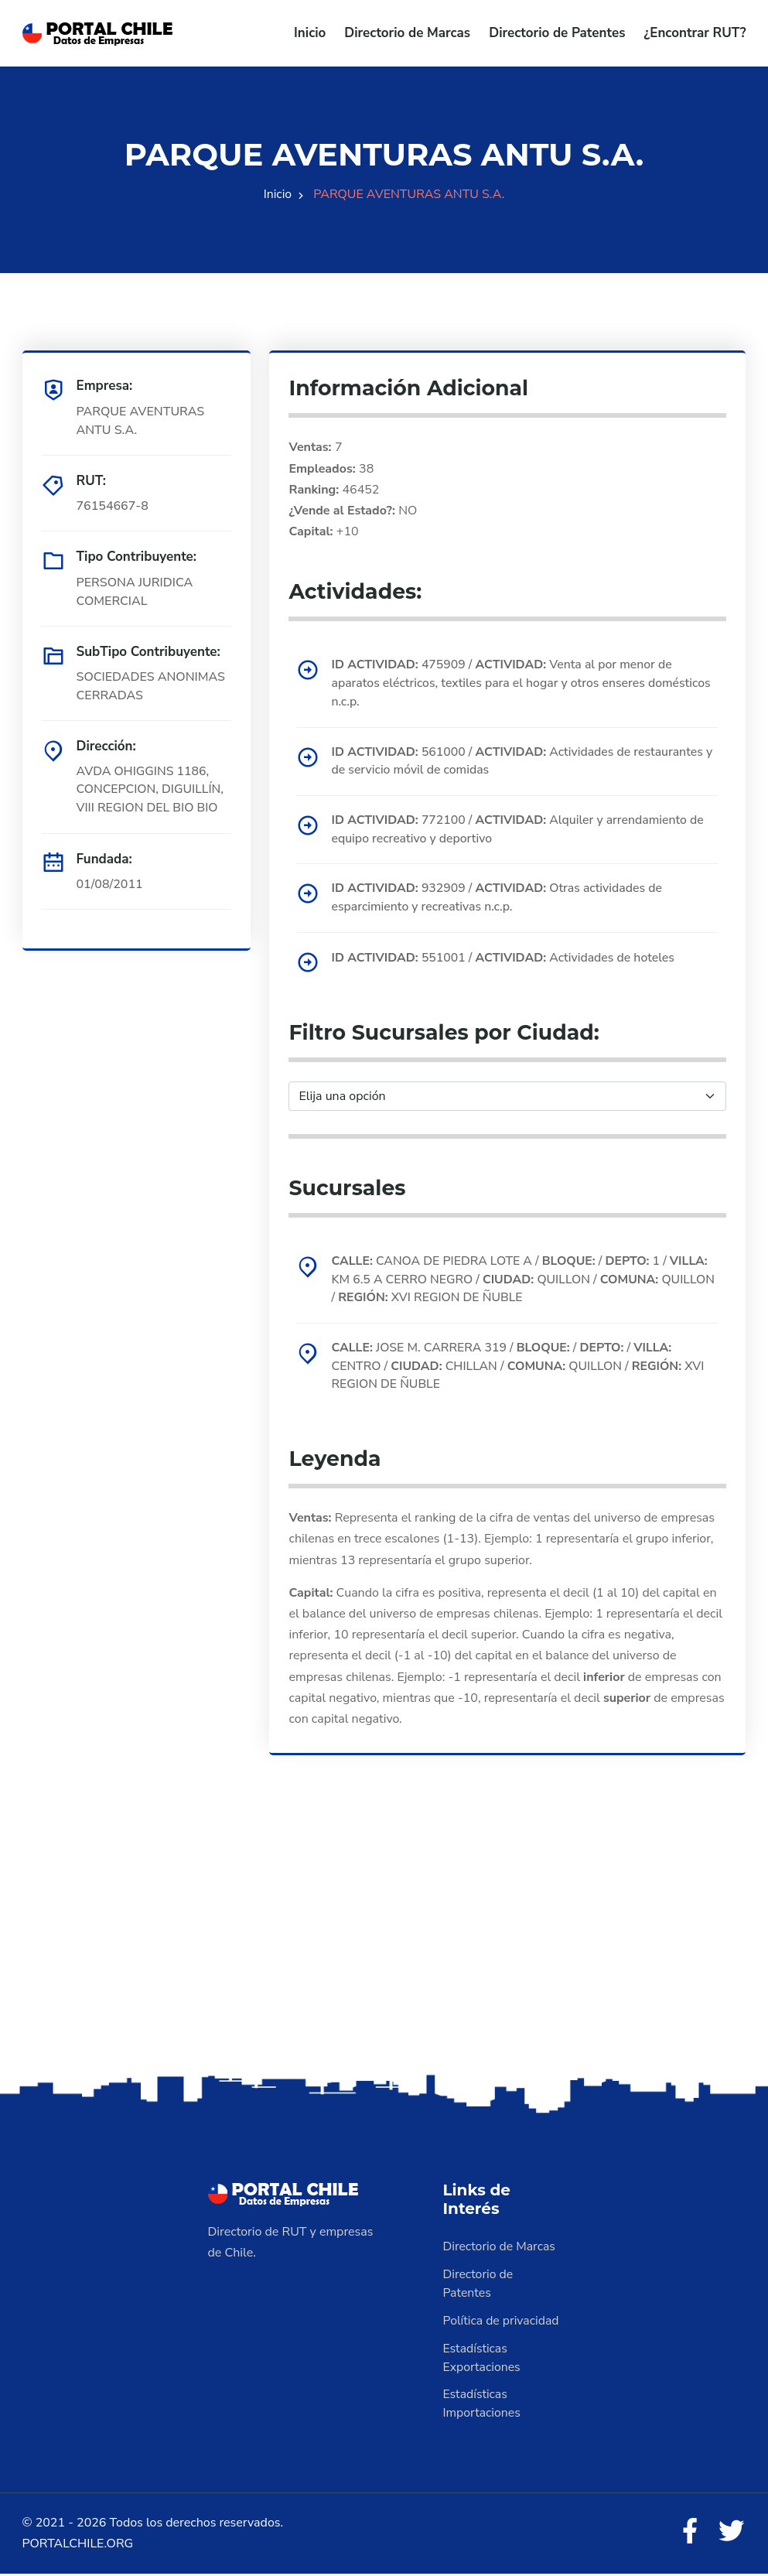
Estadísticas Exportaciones (482, 2360)
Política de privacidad (502, 2323)
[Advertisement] (384, 1951)
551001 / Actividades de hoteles (504, 959)
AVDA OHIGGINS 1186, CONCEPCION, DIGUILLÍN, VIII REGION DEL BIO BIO (151, 790)
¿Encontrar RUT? (694, 33)
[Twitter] (730, 2535)
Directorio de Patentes (557, 33)
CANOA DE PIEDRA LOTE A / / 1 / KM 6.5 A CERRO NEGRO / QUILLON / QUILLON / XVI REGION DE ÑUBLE (521, 1281)
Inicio (310, 33)
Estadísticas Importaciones (482, 2406)
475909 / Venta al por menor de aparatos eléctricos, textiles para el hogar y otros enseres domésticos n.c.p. (523, 684)
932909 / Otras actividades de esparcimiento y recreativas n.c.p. (498, 899)
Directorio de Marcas (407, 33)
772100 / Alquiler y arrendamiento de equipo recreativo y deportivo (519, 831)
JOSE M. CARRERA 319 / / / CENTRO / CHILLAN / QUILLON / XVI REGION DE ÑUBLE (519, 1368)
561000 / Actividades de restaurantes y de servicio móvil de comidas (524, 762)
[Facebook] (688, 2535)
